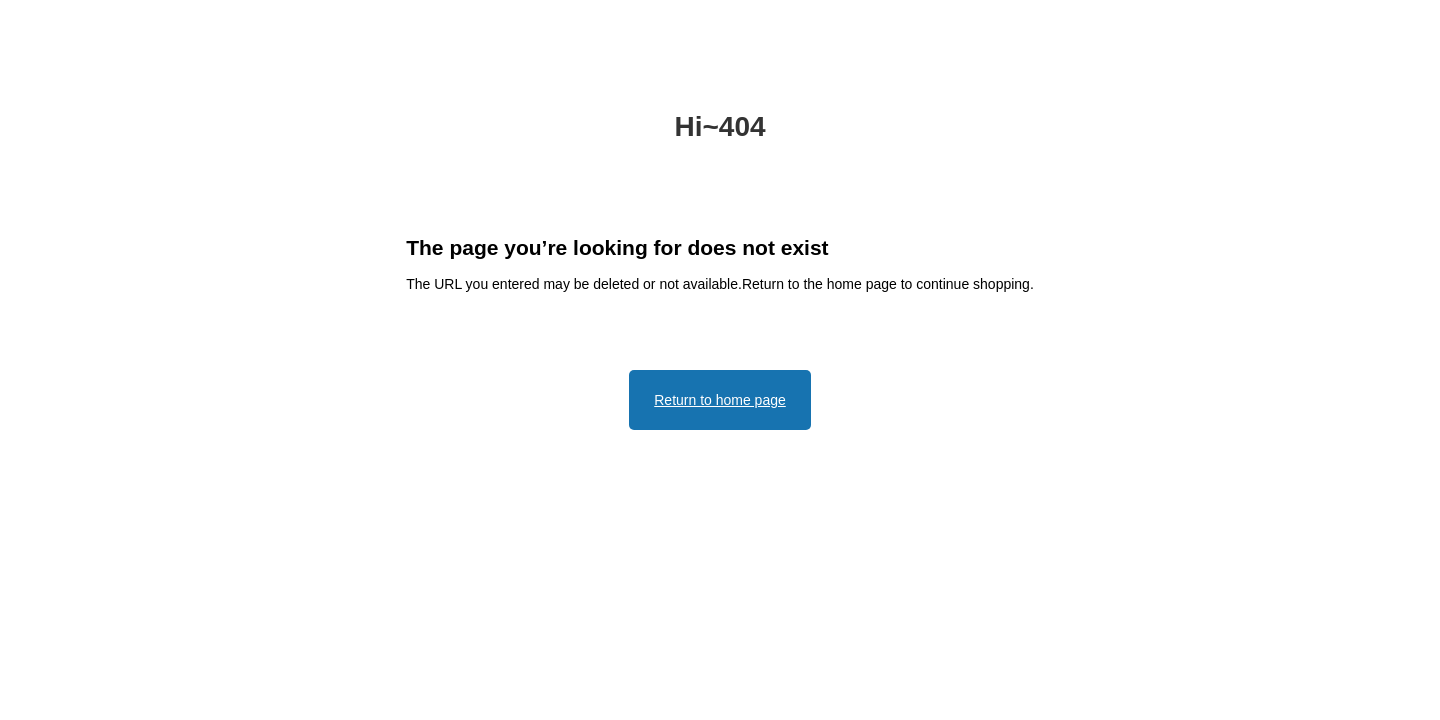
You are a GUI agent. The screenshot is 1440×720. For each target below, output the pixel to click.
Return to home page (720, 400)
